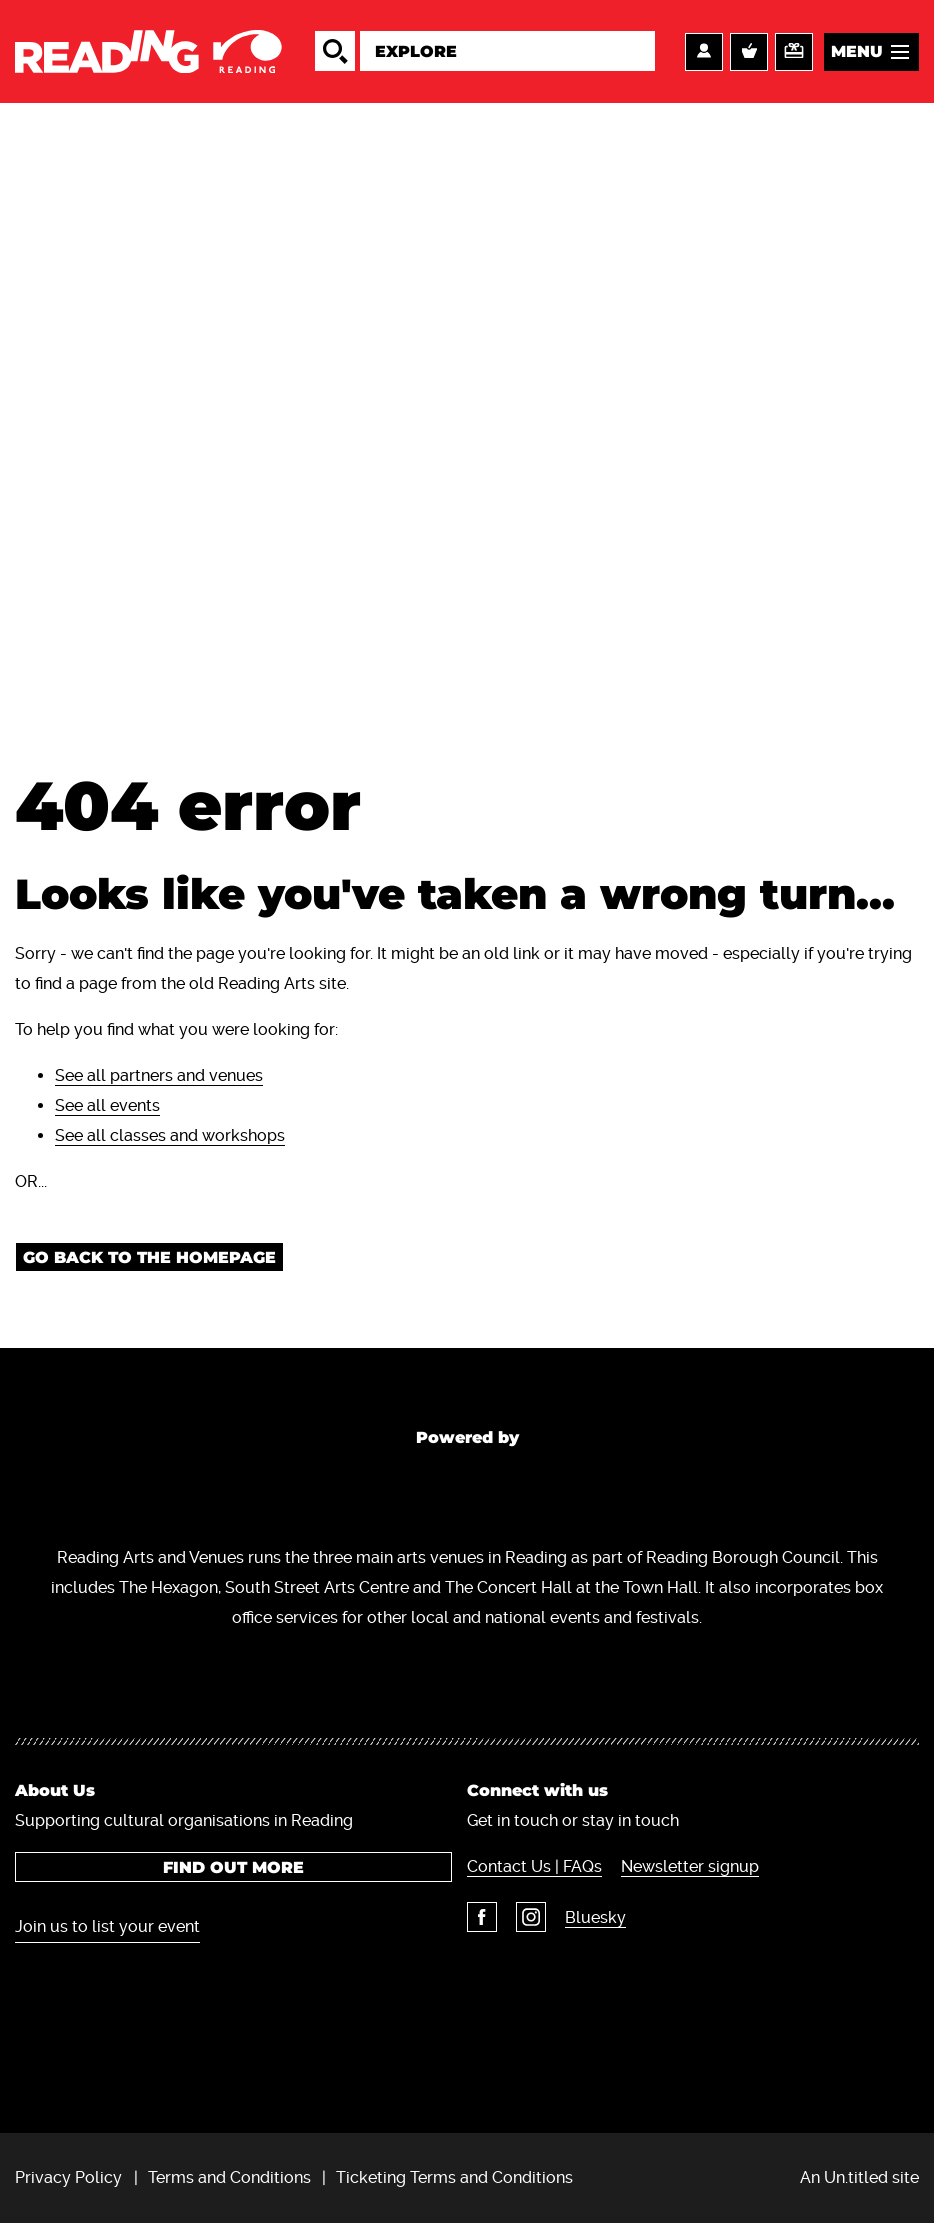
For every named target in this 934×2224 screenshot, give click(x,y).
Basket (749, 52)
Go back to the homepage (149, 1257)
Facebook (482, 1917)
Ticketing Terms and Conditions (454, 2177)
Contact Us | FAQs (534, 1866)
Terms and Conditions (229, 2177)
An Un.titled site (859, 2177)
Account (704, 52)
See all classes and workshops (170, 1135)
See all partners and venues (159, 1075)
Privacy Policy (68, 2177)
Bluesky (595, 1917)
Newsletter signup (690, 1866)
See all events (107, 1105)
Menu (857, 51)
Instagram (531, 1917)
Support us (794, 52)
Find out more (233, 1867)
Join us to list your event (107, 1926)
